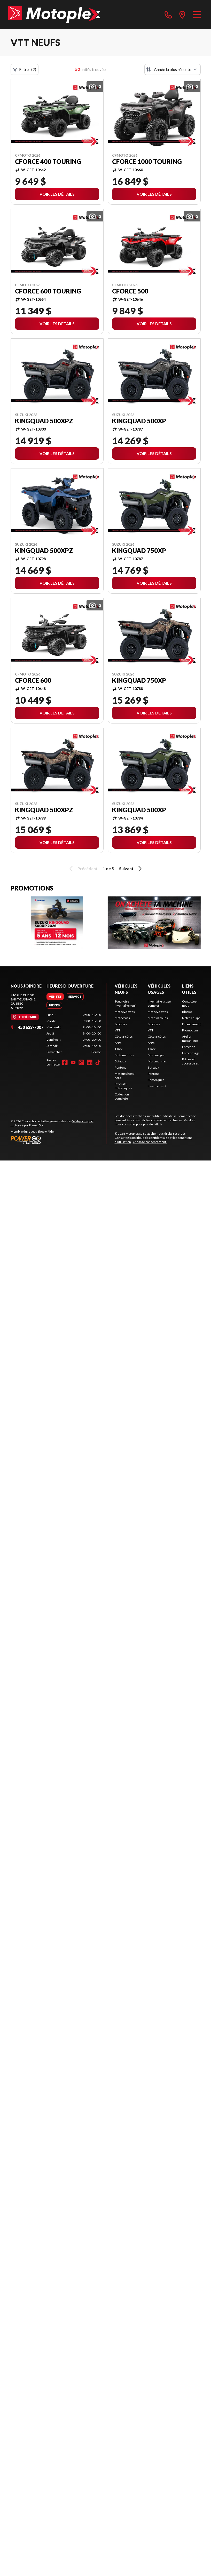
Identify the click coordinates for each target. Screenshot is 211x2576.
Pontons (120, 1067)
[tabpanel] (73, 1033)
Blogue (187, 1012)
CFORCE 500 (130, 291)
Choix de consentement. (150, 1142)
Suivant (131, 868)
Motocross (122, 1018)
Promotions (190, 1030)
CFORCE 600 (33, 680)
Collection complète (122, 1096)
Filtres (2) (24, 69)
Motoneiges (156, 1055)
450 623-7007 (27, 1027)
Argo (118, 1043)
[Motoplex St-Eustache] (54, 14)
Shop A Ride (46, 1131)
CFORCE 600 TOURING (48, 291)
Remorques (156, 1080)
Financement (157, 1086)
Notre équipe (191, 1018)
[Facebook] (65, 1062)
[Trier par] (172, 69)
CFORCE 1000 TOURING (147, 161)
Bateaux (120, 1061)
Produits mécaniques (123, 1086)
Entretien (188, 1047)
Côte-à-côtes (124, 1036)
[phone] (168, 14)
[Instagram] (81, 1062)
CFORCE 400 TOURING (48, 161)
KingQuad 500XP (139, 421)
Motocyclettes (125, 1012)
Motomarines (124, 1055)
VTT (117, 1030)
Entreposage (191, 1053)
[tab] (55, 996)
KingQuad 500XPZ (44, 421)
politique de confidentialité (150, 1138)
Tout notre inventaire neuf (125, 1003)
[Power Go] (58, 1140)
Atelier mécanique (190, 1039)
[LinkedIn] (90, 1062)
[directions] (182, 14)
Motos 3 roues (158, 1018)
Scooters (121, 1024)
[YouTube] (73, 1062)
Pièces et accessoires (190, 1061)
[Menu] (197, 14)
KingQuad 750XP (139, 550)
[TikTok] (98, 1062)
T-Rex (118, 1049)
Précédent (83, 868)
